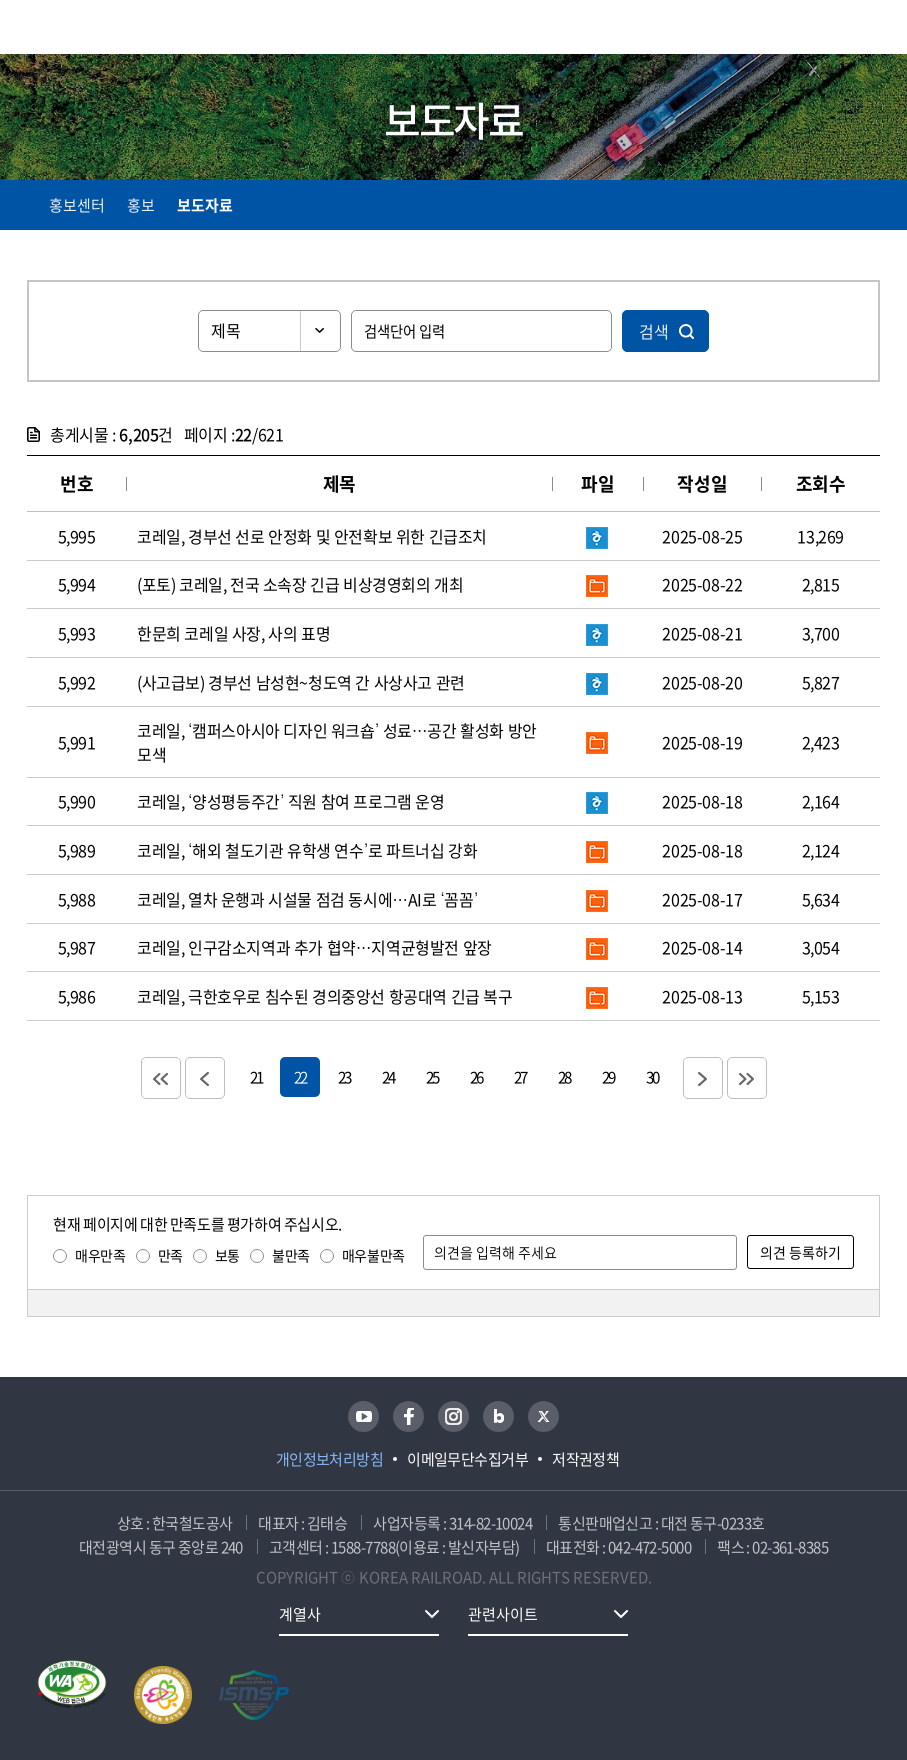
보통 (227, 1255)
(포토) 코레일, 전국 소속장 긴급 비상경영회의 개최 (300, 584)
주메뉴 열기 (868, 30)
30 (652, 1076)
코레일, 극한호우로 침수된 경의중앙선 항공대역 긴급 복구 (325, 996)
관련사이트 (503, 1614)
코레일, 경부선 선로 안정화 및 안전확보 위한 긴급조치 (312, 536)
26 (476, 1076)
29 (608, 1076)
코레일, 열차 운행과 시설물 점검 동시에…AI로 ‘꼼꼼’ (307, 899)
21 (256, 1076)
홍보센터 (77, 205)
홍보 (141, 205)
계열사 (300, 1614)
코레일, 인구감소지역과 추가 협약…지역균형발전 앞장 (314, 947)
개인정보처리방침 (330, 1459)
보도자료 (205, 205)
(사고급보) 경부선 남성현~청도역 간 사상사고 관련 (301, 682)
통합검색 (829, 30)
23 (344, 1076)
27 (520, 1076)
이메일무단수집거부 (467, 1459)
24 (388, 1076)
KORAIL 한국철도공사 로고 (105, 27)
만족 (170, 1255)
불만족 (291, 1255)
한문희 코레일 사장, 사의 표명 (233, 633)
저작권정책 (585, 1459)
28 (564, 1076)
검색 (654, 331)
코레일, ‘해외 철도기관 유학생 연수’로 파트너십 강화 (307, 850)
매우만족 (100, 1255)
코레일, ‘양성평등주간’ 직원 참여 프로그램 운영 (291, 801)
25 (432, 1076)
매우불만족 (373, 1255)
